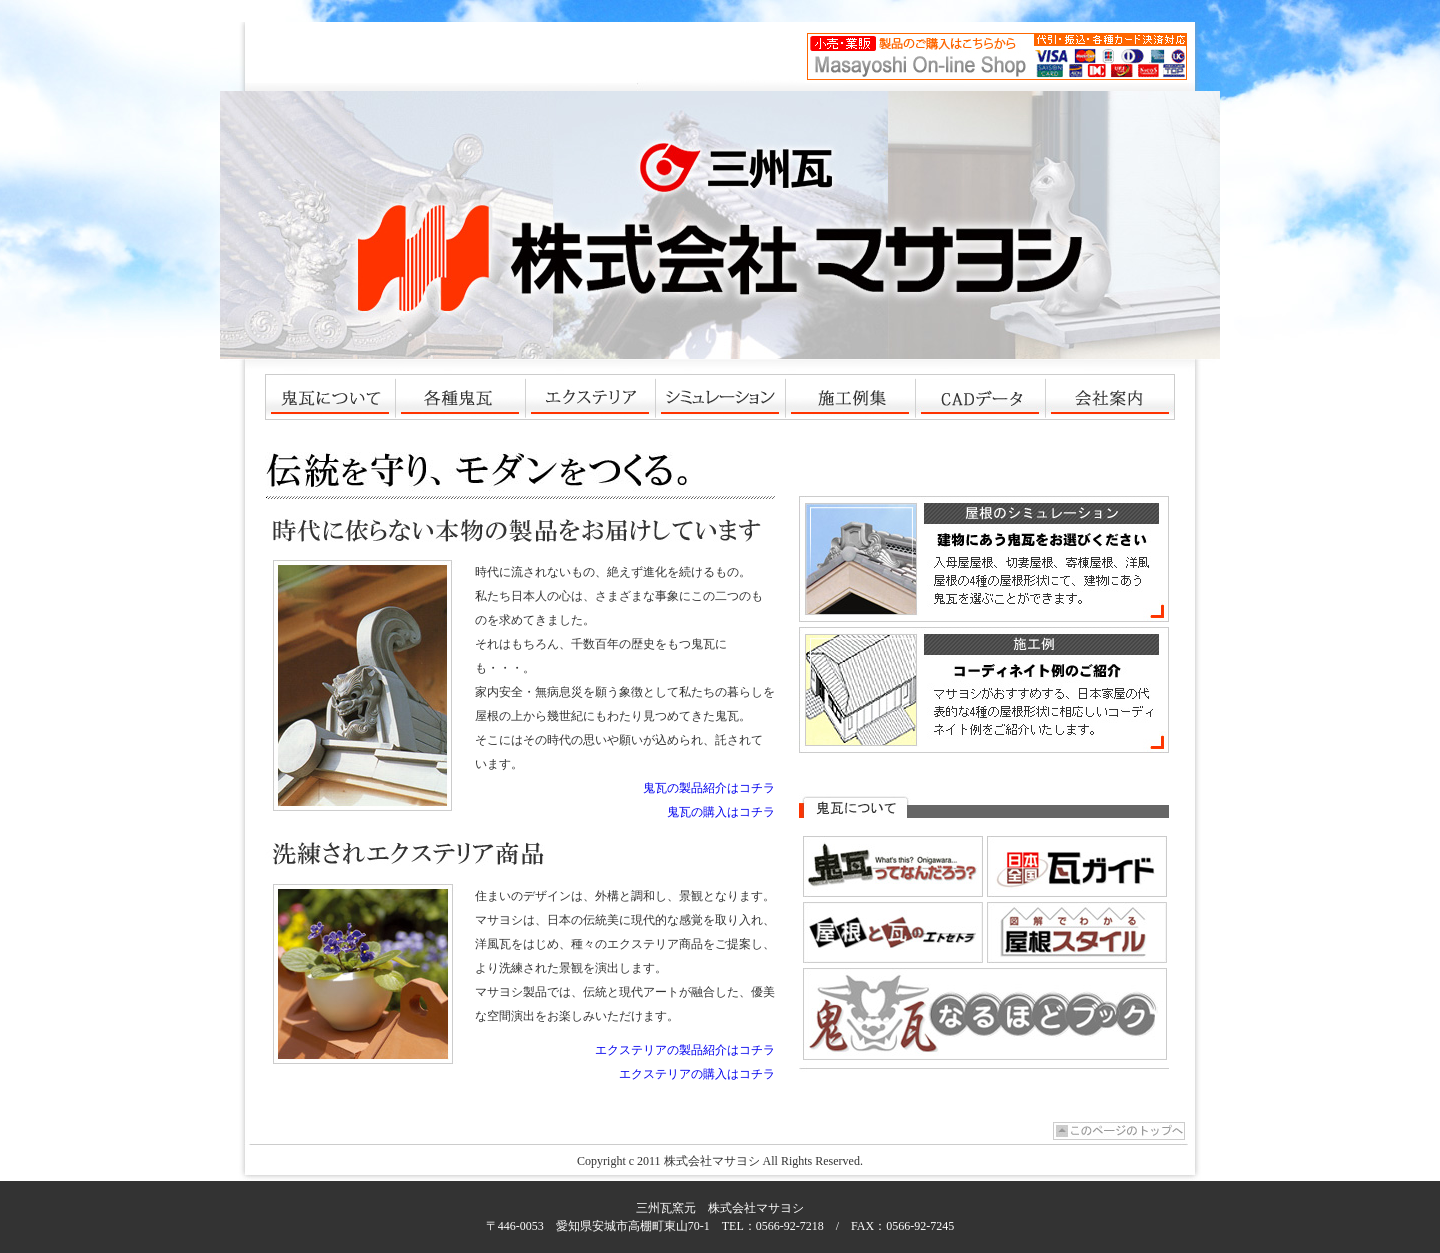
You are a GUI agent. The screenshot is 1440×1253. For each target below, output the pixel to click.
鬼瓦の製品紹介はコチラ (709, 788)
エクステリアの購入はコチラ (697, 1074)
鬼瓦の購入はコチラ (721, 812)
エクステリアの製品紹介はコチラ (685, 1050)
